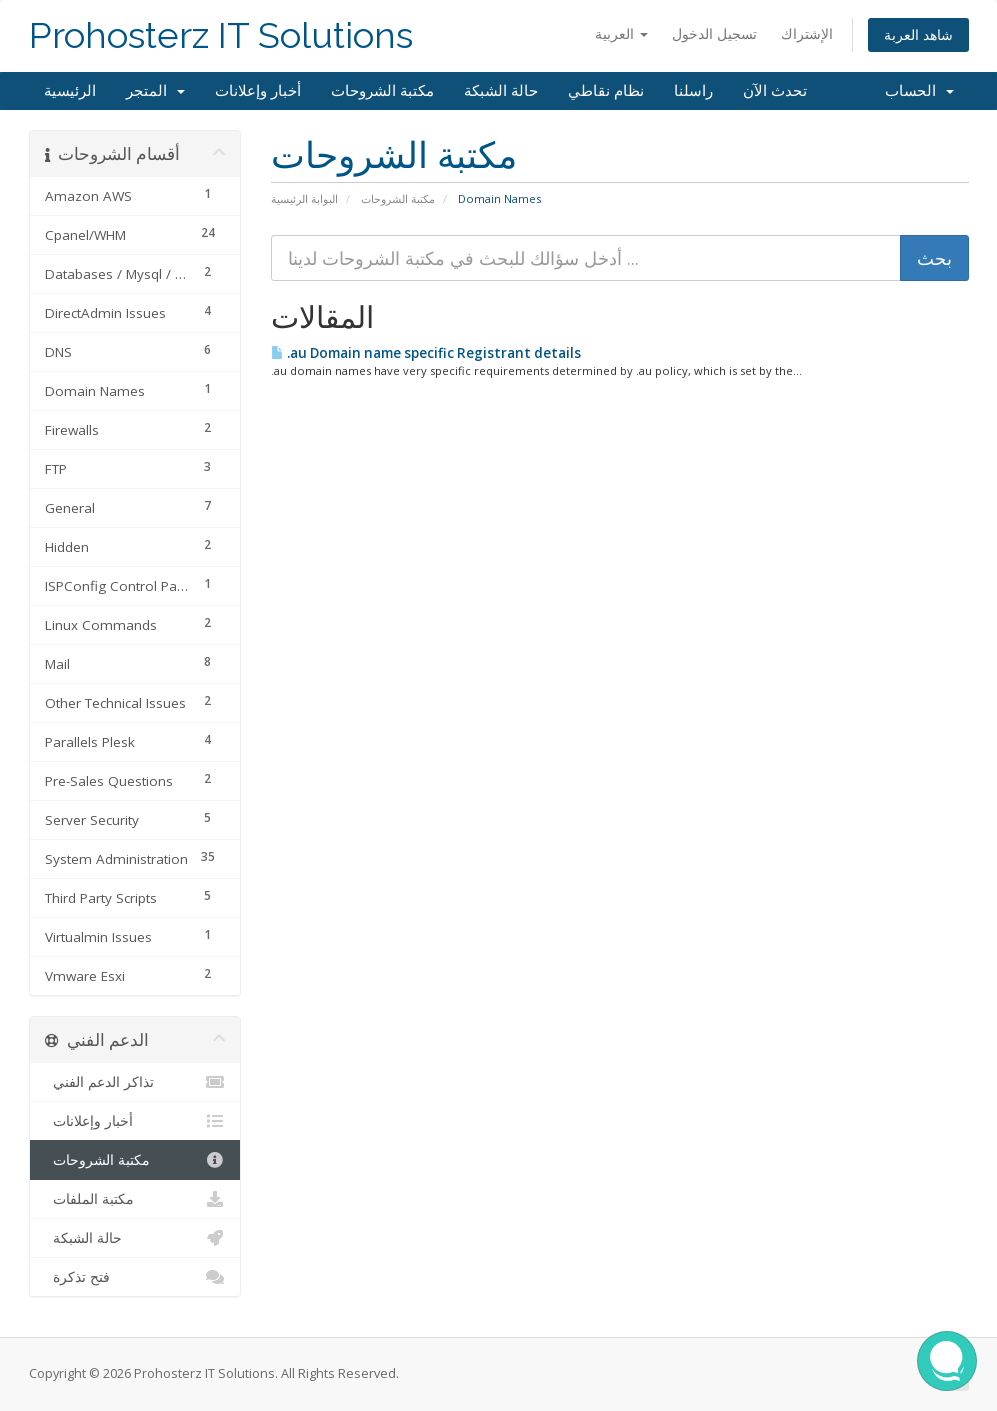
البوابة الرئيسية (304, 198)
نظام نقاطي (606, 91)
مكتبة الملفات (135, 1199)
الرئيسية (70, 91)
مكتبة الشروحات (382, 91)
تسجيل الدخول (714, 33)
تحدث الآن (775, 91)
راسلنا (693, 91)
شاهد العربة (918, 34)
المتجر (155, 91)
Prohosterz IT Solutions (221, 35)
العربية (621, 33)
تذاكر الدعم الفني (135, 1082)
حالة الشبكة (501, 91)
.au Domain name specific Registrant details (426, 353)
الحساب (919, 91)
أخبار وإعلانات (258, 91)
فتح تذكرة (135, 1277)
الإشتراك (807, 33)
